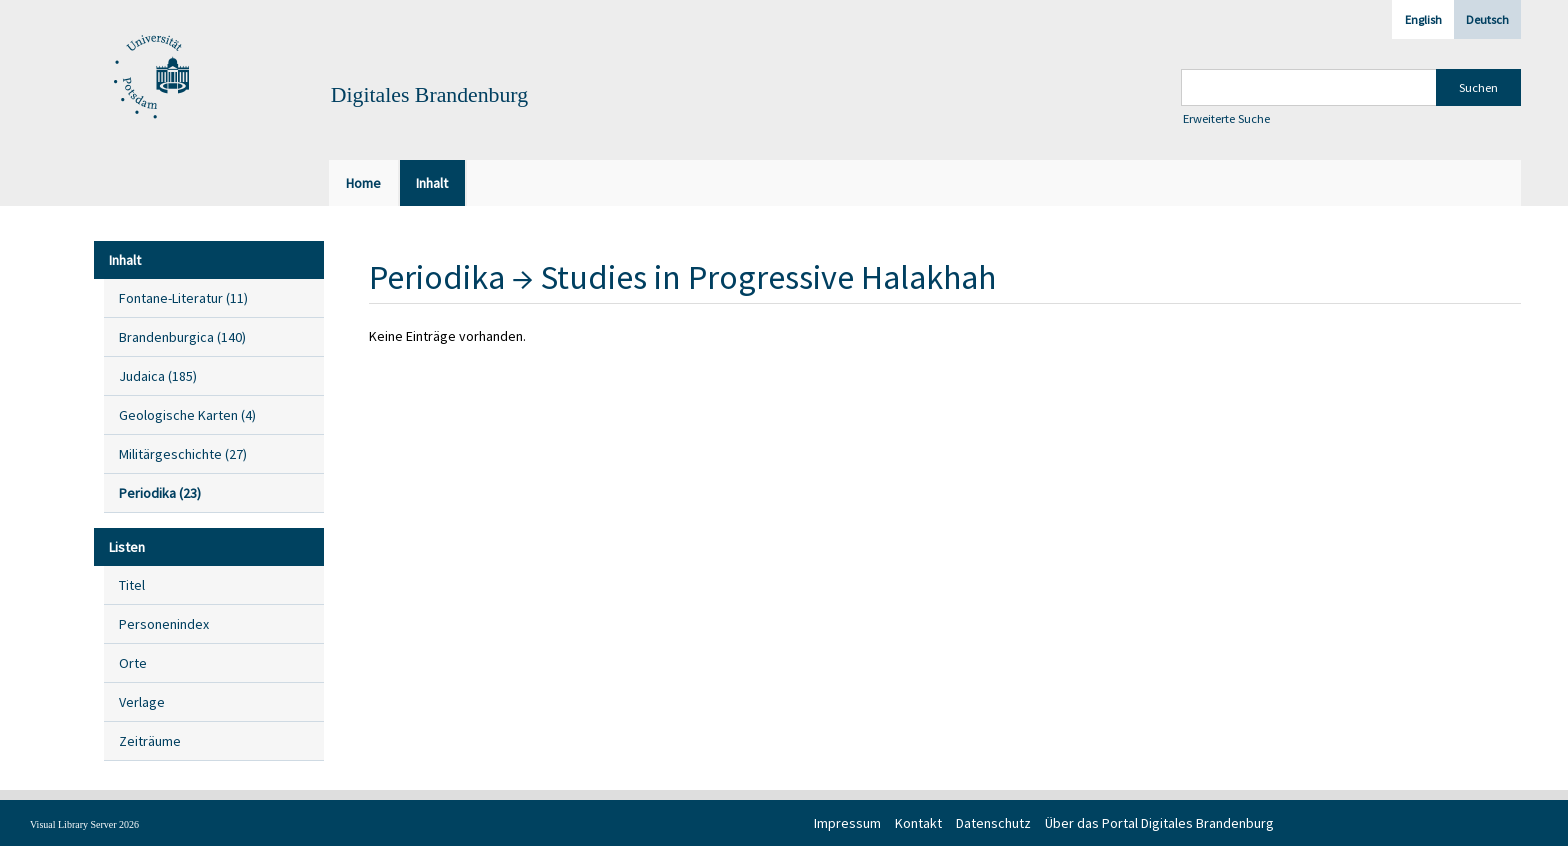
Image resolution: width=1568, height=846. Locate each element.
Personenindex (164, 624)
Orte (133, 663)
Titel (132, 585)
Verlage (142, 702)
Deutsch (1487, 19)
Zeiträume (150, 741)
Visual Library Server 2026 (84, 824)
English (1423, 19)
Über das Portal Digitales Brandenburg (1159, 823)
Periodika (437, 277)
